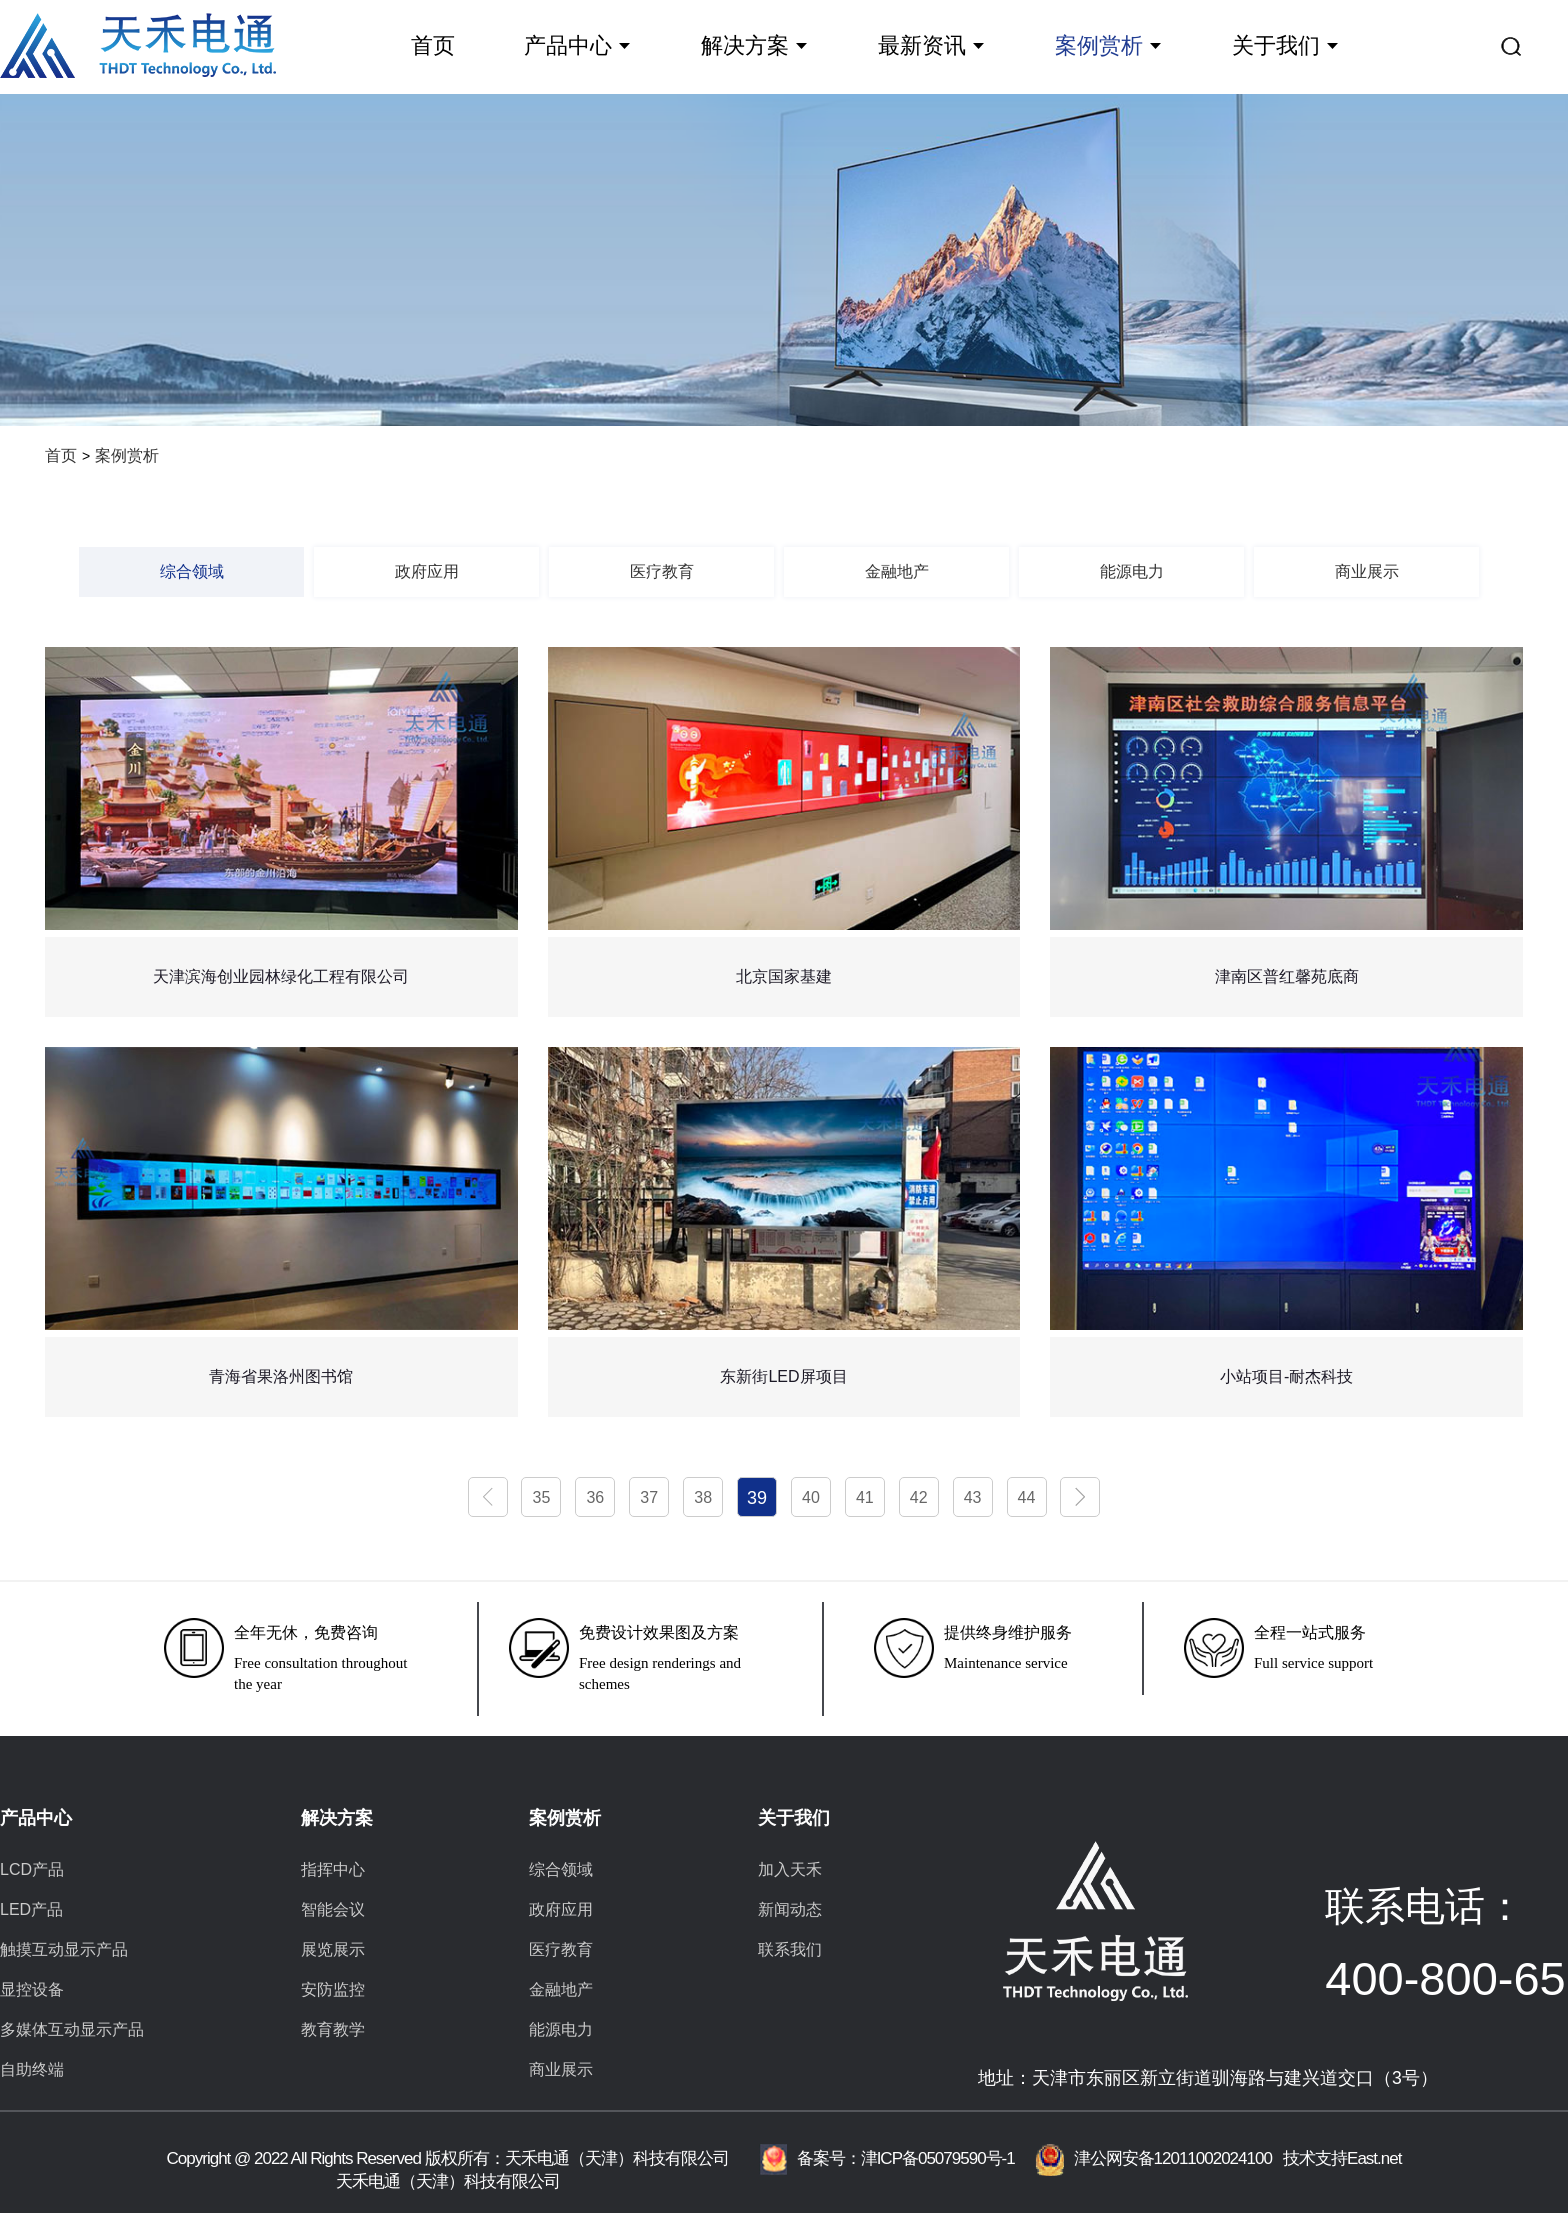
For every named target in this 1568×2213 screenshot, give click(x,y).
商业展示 (1367, 571)
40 (811, 1497)
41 (865, 1497)
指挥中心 (333, 1869)
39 (757, 1498)
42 (919, 1497)
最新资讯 (922, 45)
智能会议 (333, 1909)
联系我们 (790, 1949)
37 (649, 1497)
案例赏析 (1099, 45)
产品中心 (568, 45)
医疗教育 (662, 571)
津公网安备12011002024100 (1153, 2158)
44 (1027, 1497)
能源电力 (1132, 571)
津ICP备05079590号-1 (938, 2158)
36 (595, 1497)
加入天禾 (790, 1869)
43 (973, 1497)
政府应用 (427, 571)
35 (542, 1497)
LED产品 (31, 1909)
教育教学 (333, 2029)
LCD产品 (32, 1869)
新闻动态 (790, 1909)
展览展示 (333, 1949)
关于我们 (1276, 45)
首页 (433, 45)
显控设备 (32, 1989)
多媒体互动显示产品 (72, 2029)
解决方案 (745, 45)
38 (703, 1497)
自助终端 (32, 2069)
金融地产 (897, 571)
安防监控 (333, 1989)
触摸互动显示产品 (64, 1949)
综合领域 (192, 571)
